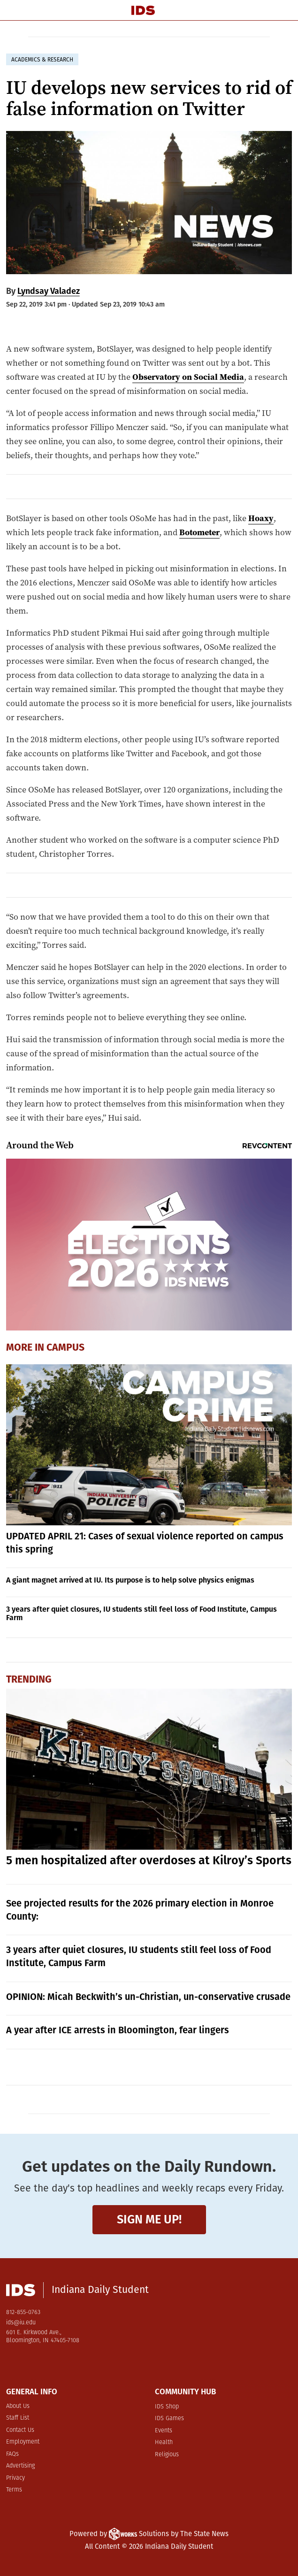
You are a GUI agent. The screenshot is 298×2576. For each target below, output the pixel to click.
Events (163, 2431)
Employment (22, 2442)
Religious (167, 2455)
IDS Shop (167, 2407)
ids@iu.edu (21, 2323)
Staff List (17, 2418)
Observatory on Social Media (188, 377)
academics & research (42, 59)
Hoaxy (261, 518)
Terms (14, 2490)
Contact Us (20, 2430)
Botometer (199, 532)
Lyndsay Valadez (48, 291)
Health (164, 2442)
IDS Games (169, 2418)
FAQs (12, 2454)
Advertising (20, 2466)
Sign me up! (149, 2219)
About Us (18, 2406)
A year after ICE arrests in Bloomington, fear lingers (117, 2030)
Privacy (15, 2478)
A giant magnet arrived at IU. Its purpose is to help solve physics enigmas (130, 1580)
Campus (65, 1347)
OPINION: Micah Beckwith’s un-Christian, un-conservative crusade (148, 1996)
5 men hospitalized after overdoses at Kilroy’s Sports (148, 1860)
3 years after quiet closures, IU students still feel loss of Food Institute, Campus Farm (141, 1613)
